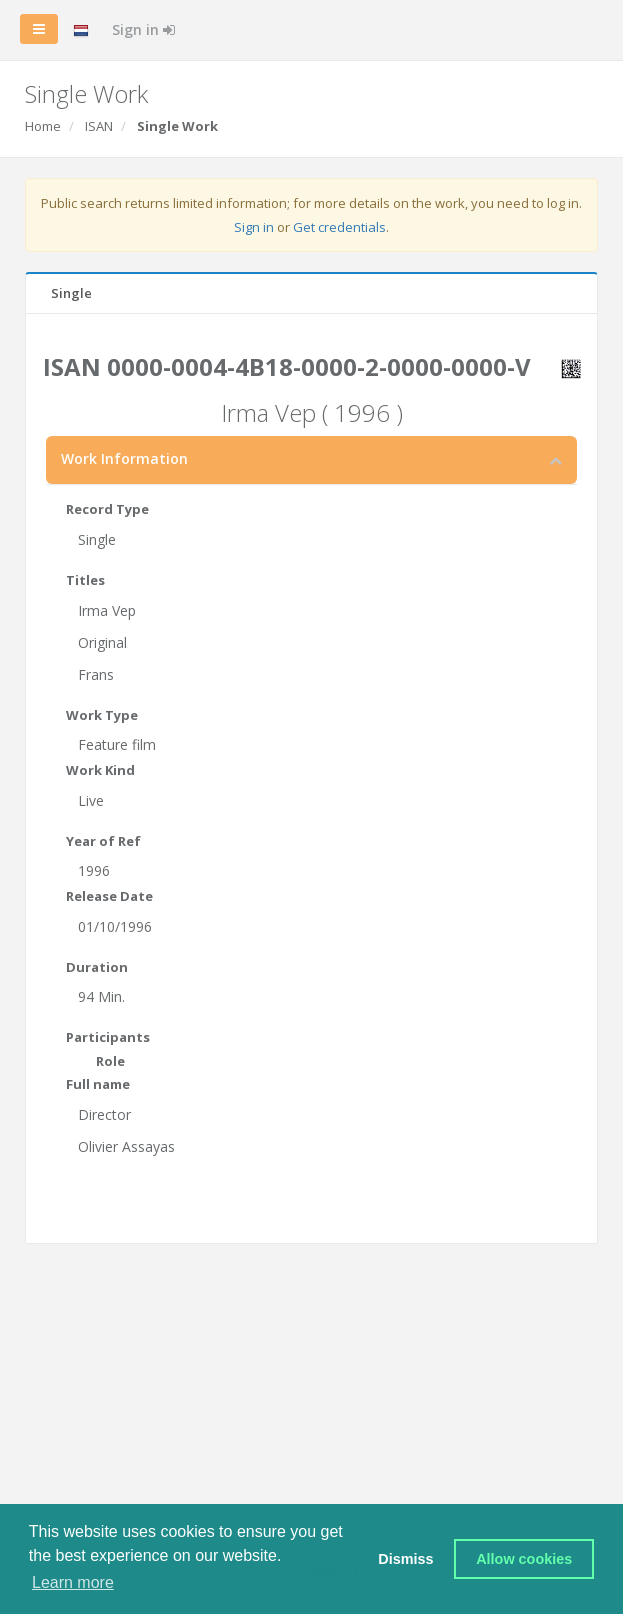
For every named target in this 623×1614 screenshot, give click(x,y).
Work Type (102, 715)
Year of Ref (103, 841)
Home (43, 126)
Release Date (109, 896)
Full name (98, 1084)
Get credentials (339, 227)
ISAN (99, 126)
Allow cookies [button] (524, 1559)
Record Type (107, 509)
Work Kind (100, 770)
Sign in (143, 29)
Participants (108, 1037)
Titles (85, 580)
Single (71, 293)
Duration (97, 967)
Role (110, 1061)
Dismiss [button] (405, 1559)
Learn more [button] (73, 1582)
